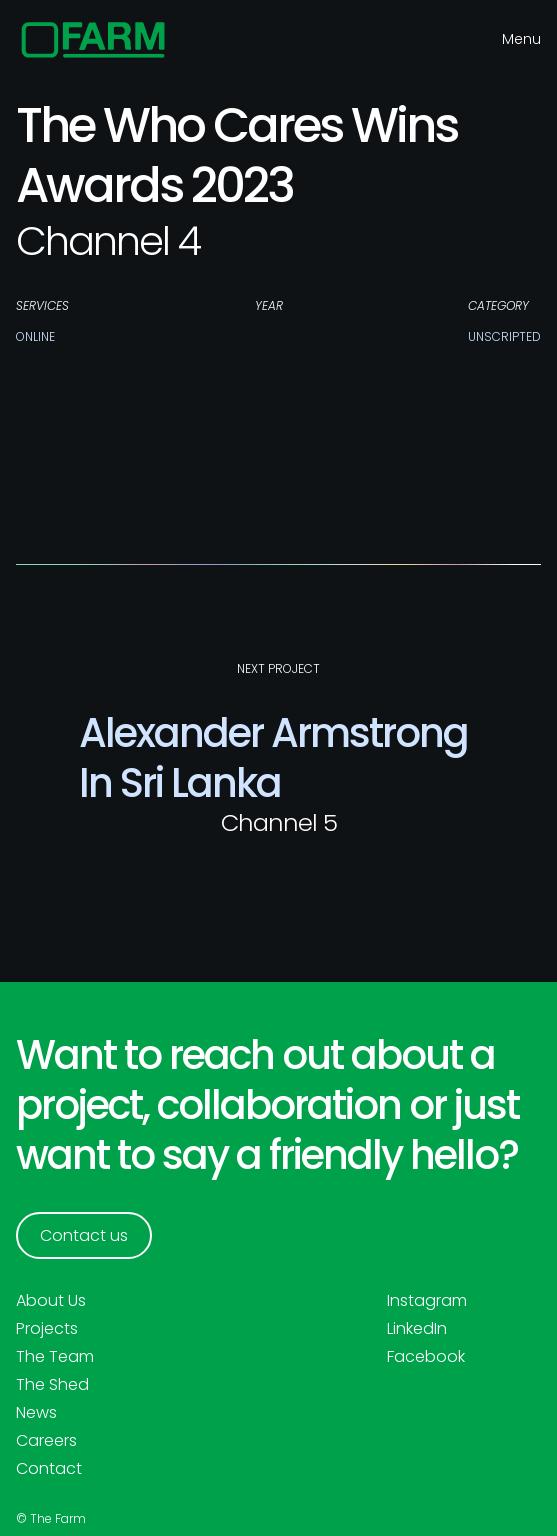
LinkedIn (417, 1329)
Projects (47, 1329)
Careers (46, 1441)
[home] (93, 40)
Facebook (426, 1357)
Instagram (427, 1301)
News (36, 1413)
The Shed (52, 1385)
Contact (49, 1469)
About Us (51, 1301)
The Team (55, 1357)
